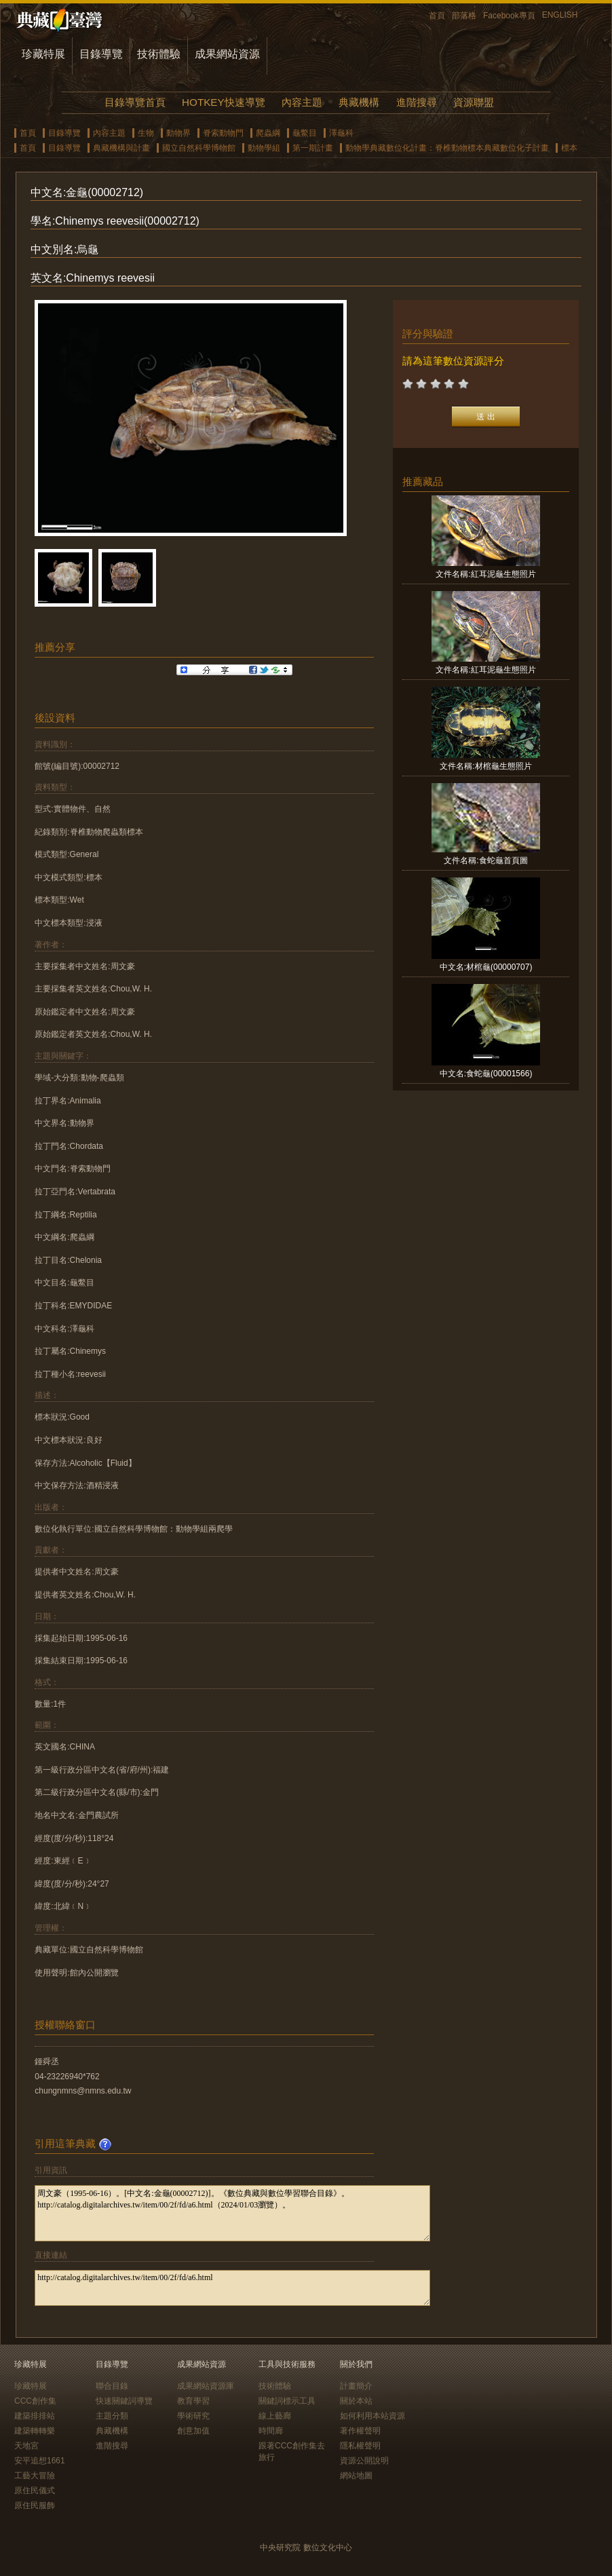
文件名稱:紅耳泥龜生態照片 (485, 574)
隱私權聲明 (360, 2445)
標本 (569, 148)
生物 (146, 133)
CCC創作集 (35, 2401)
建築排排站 (34, 2416)
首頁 (437, 15)
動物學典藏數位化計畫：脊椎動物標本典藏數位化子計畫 (447, 148)
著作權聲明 (360, 2431)
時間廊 (271, 2431)
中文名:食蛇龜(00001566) (486, 1073)
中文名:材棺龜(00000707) (486, 967)
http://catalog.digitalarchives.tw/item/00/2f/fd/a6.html (232, 2288)
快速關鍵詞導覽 (124, 2401)
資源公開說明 (364, 2460)
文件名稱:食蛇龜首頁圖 (485, 860)
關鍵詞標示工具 (287, 2401)
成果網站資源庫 (205, 2386)
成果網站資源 (227, 54)
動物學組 (264, 148)
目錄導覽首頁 (135, 102)
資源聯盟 (473, 102)
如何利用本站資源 (372, 2416)
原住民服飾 (34, 2505)
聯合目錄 (112, 2386)
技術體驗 (158, 54)
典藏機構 (359, 102)
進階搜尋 (416, 102)
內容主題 (302, 102)
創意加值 (193, 2431)
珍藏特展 (43, 54)
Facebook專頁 (509, 15)
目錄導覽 (101, 54)
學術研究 (193, 2416)
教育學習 (193, 2401)
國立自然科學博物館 (198, 148)
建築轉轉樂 (34, 2431)
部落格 (464, 15)
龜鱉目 (304, 133)
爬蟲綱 (268, 133)
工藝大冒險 (34, 2475)
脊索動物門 (223, 133)
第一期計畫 (312, 148)
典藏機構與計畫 (121, 148)
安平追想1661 (39, 2460)
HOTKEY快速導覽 (223, 102)
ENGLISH (560, 15)
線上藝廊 (275, 2416)
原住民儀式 (34, 2490)
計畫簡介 (356, 2386)
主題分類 (112, 2416)
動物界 (178, 133)
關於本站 (356, 2401)
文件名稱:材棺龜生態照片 (485, 766)
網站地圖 (356, 2475)
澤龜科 (341, 133)
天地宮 (26, 2445)
